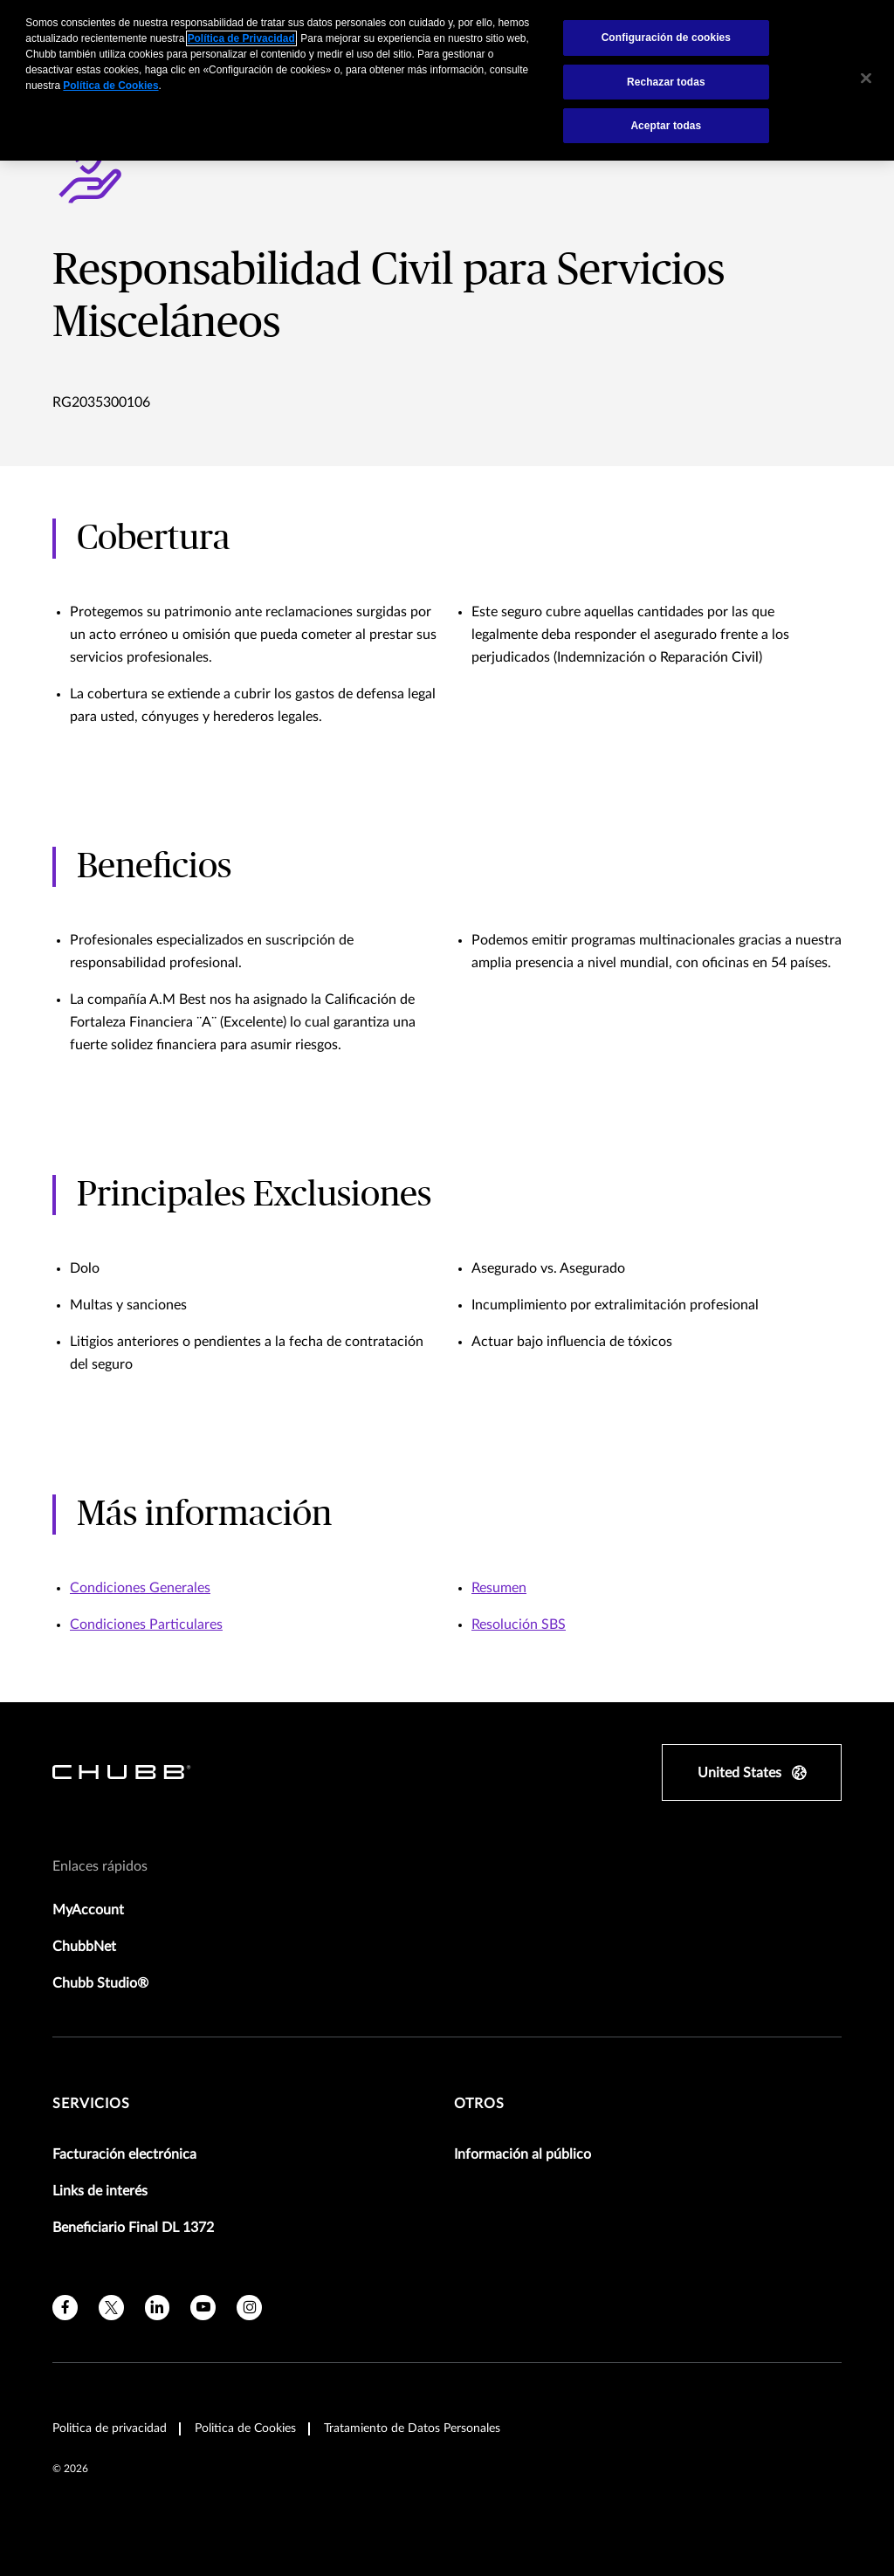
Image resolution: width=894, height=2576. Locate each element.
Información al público (522, 2154)
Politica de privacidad (109, 2428)
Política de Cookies (110, 85)
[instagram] (249, 2307)
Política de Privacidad (241, 38)
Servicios (91, 2104)
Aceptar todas (665, 126)
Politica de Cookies (245, 2428)
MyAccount (88, 1910)
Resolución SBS (518, 1624)
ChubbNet (84, 1947)
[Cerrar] (866, 78)
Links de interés (100, 2191)
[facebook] (65, 2307)
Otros (479, 2104)
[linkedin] (157, 2307)
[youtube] (203, 2307)
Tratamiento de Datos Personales (412, 2428)
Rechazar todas (666, 82)
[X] (111, 2307)
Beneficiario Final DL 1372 (133, 2228)
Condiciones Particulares (146, 1624)
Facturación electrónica (124, 2154)
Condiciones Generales (140, 1588)
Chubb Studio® (100, 1983)
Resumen (498, 1588)
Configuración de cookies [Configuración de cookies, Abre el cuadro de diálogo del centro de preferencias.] (666, 37)
